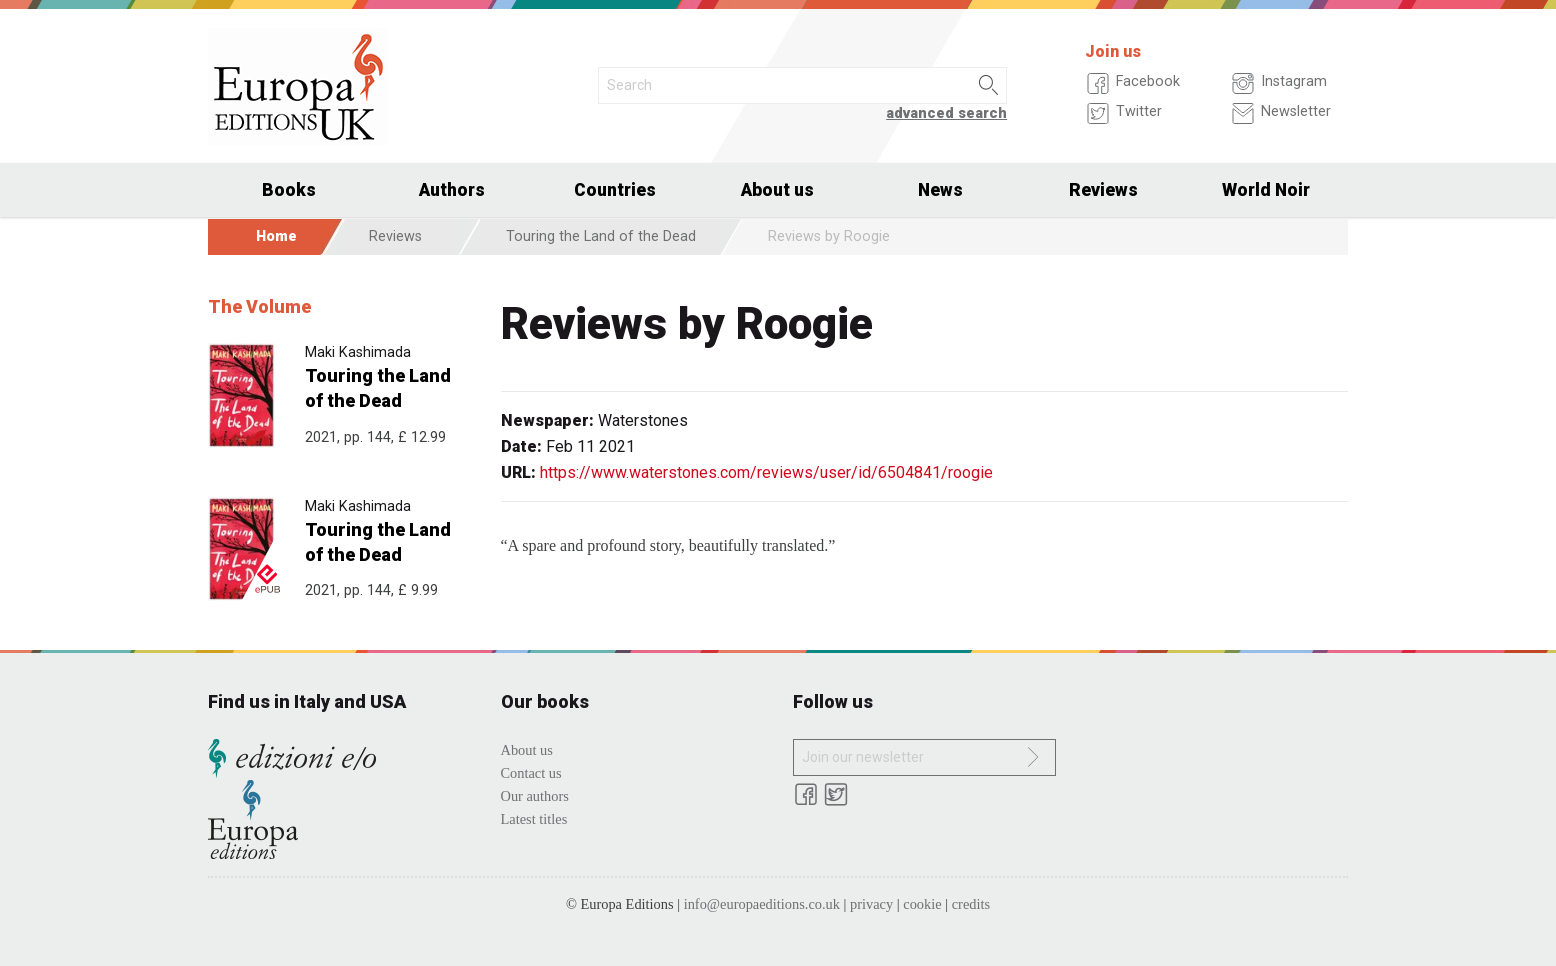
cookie (922, 904)
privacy (871, 904)
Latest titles (534, 819)
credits (971, 904)
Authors (452, 190)
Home (276, 236)
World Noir (1266, 190)
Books (289, 190)
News (940, 190)
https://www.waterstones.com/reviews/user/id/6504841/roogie (766, 472)
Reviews (1103, 190)
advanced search (946, 113)
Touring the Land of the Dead (601, 236)
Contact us (531, 773)
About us (777, 190)
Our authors (535, 796)
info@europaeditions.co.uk (762, 904)
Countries (615, 190)
